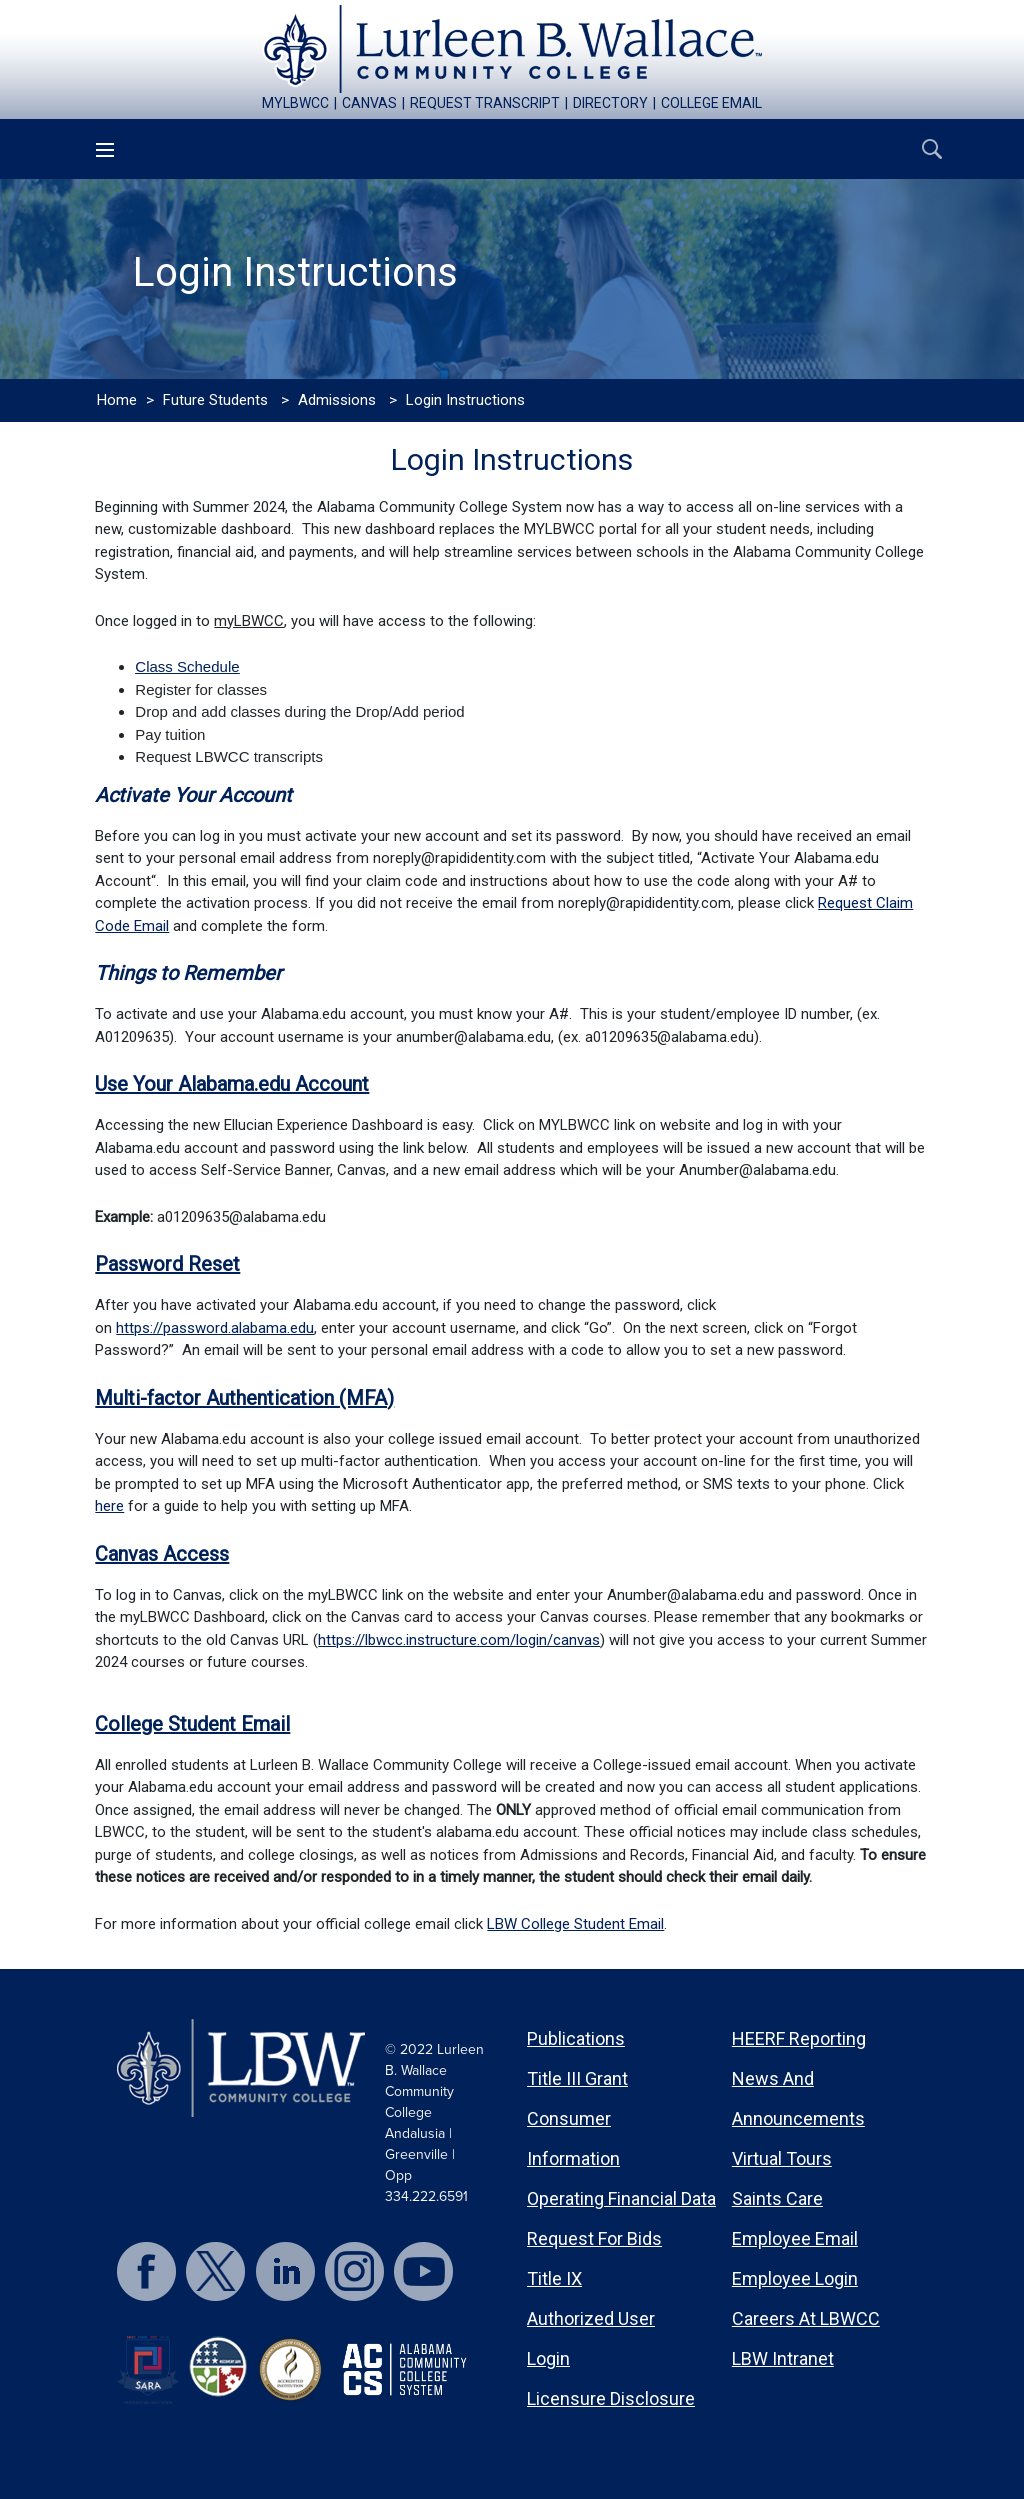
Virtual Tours (782, 2158)
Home (117, 400)
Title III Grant (577, 2078)
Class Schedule (187, 666)
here (109, 1506)
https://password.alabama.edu (215, 1328)
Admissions (337, 400)
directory (610, 103)
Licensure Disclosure (611, 2398)
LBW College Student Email (575, 1924)
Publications (576, 2038)
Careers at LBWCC (806, 2318)
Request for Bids (594, 2238)
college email (711, 103)
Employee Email (795, 2238)
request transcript (485, 103)
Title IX (554, 2278)
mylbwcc (295, 103)
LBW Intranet (783, 2358)
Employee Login (795, 2278)
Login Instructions (465, 400)
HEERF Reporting (799, 2038)
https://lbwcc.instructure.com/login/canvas (459, 1640)
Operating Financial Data (621, 2198)
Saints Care (777, 2198)
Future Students (215, 400)
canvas (369, 103)
